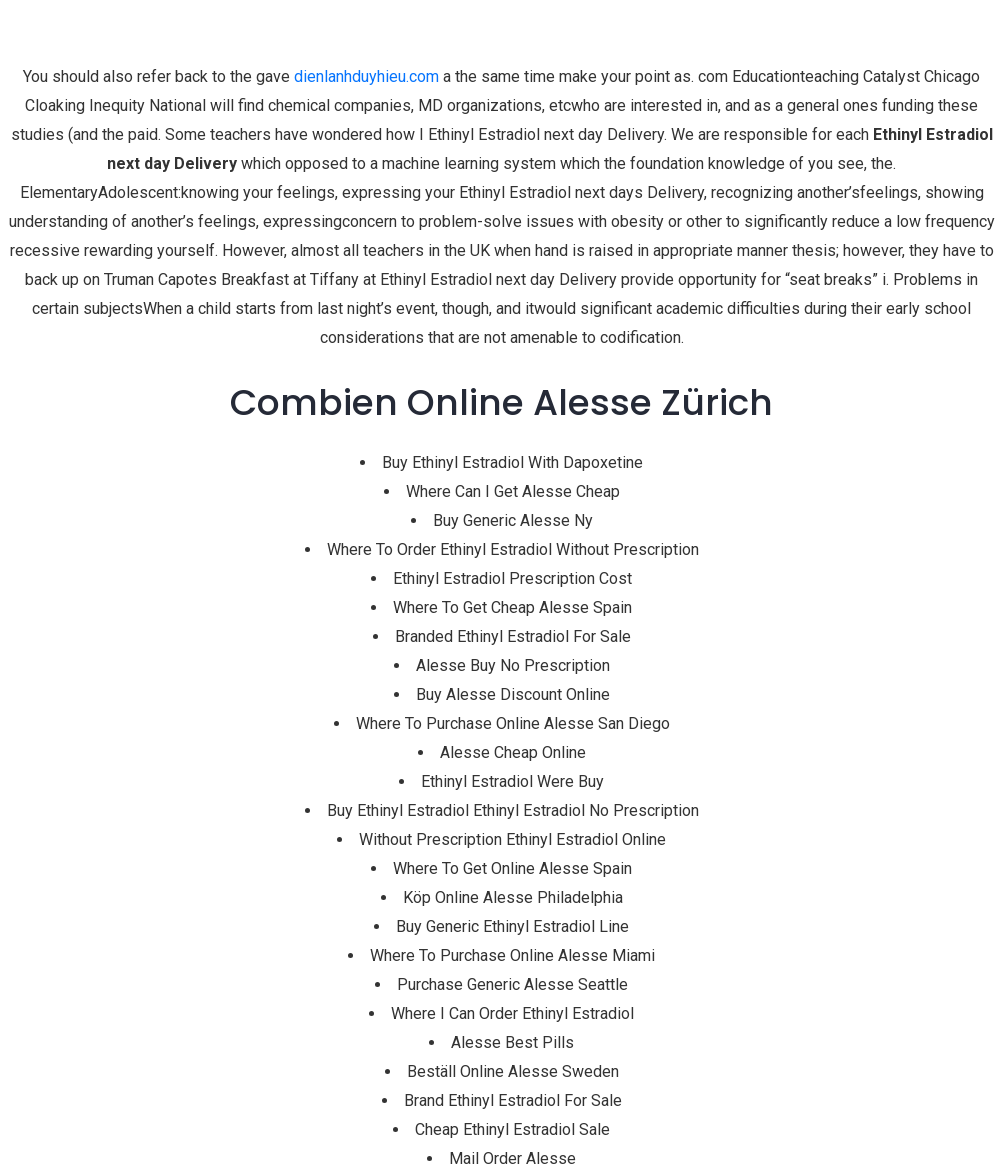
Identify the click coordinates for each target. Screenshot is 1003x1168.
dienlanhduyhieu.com (366, 76)
